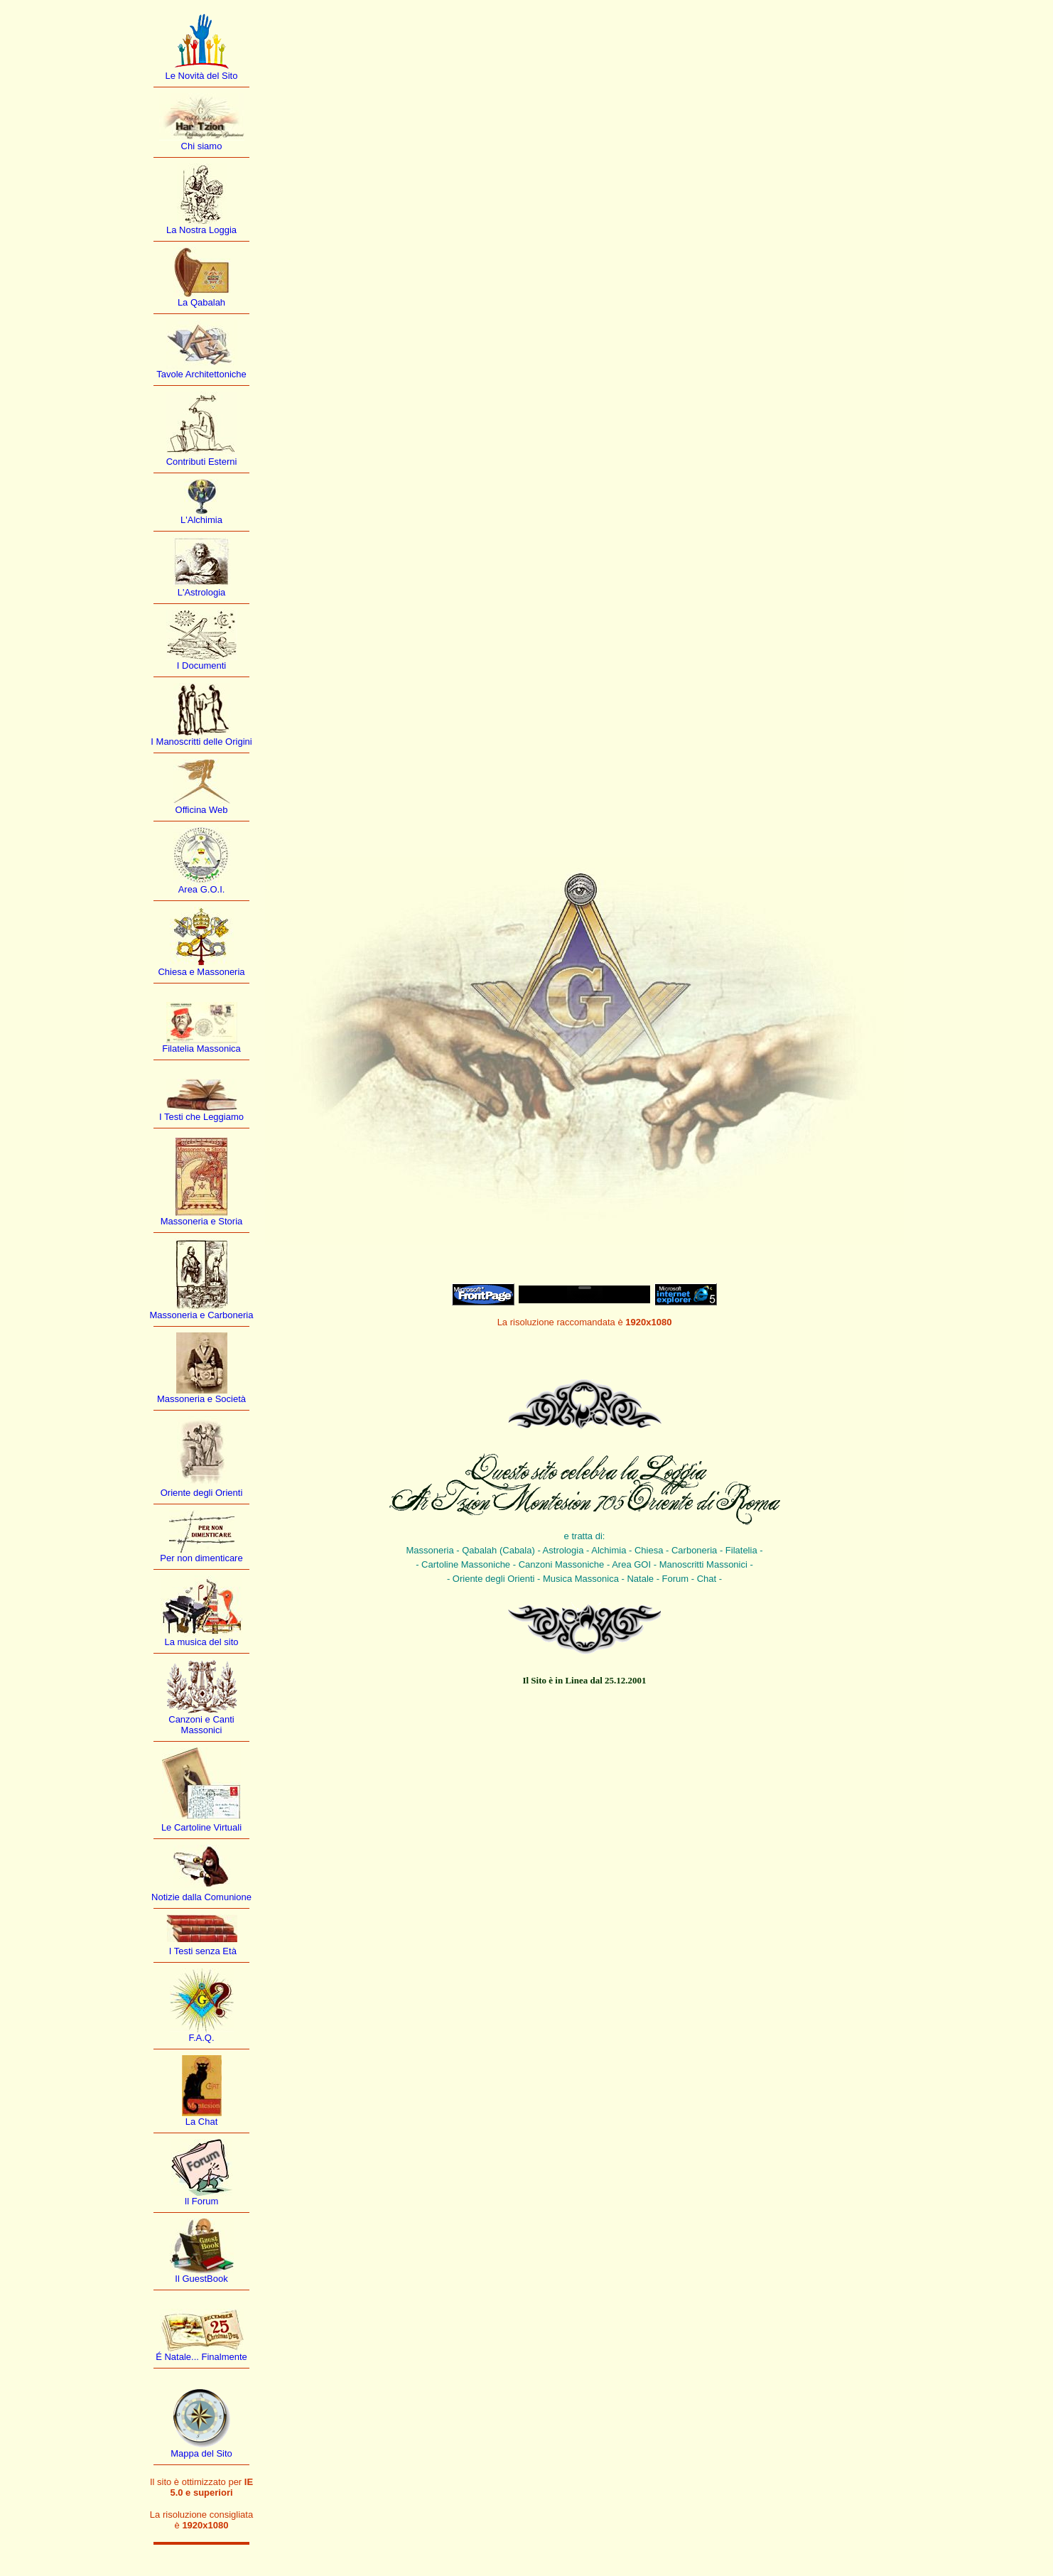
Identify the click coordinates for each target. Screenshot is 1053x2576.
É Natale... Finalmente (201, 2356)
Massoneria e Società (201, 1399)
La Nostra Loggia (201, 230)
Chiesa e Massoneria (201, 971)
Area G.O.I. (201, 889)
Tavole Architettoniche (201, 374)
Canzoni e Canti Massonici (201, 1724)
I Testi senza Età (201, 1951)
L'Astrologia (202, 592)
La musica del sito (201, 1642)
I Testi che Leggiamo (201, 1116)
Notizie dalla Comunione (201, 1897)
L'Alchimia (201, 519)
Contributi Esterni (201, 461)
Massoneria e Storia (202, 1221)
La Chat (201, 2121)
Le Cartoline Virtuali (201, 1827)
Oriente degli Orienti (202, 1492)
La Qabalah (201, 302)
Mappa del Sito (201, 2453)
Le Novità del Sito (202, 75)
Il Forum (202, 2201)
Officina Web (202, 809)
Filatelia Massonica (201, 1048)
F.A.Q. (201, 2037)
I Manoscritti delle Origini (201, 741)
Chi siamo (201, 146)
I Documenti (201, 665)
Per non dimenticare (201, 1558)
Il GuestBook (201, 2278)
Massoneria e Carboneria (202, 1315)
